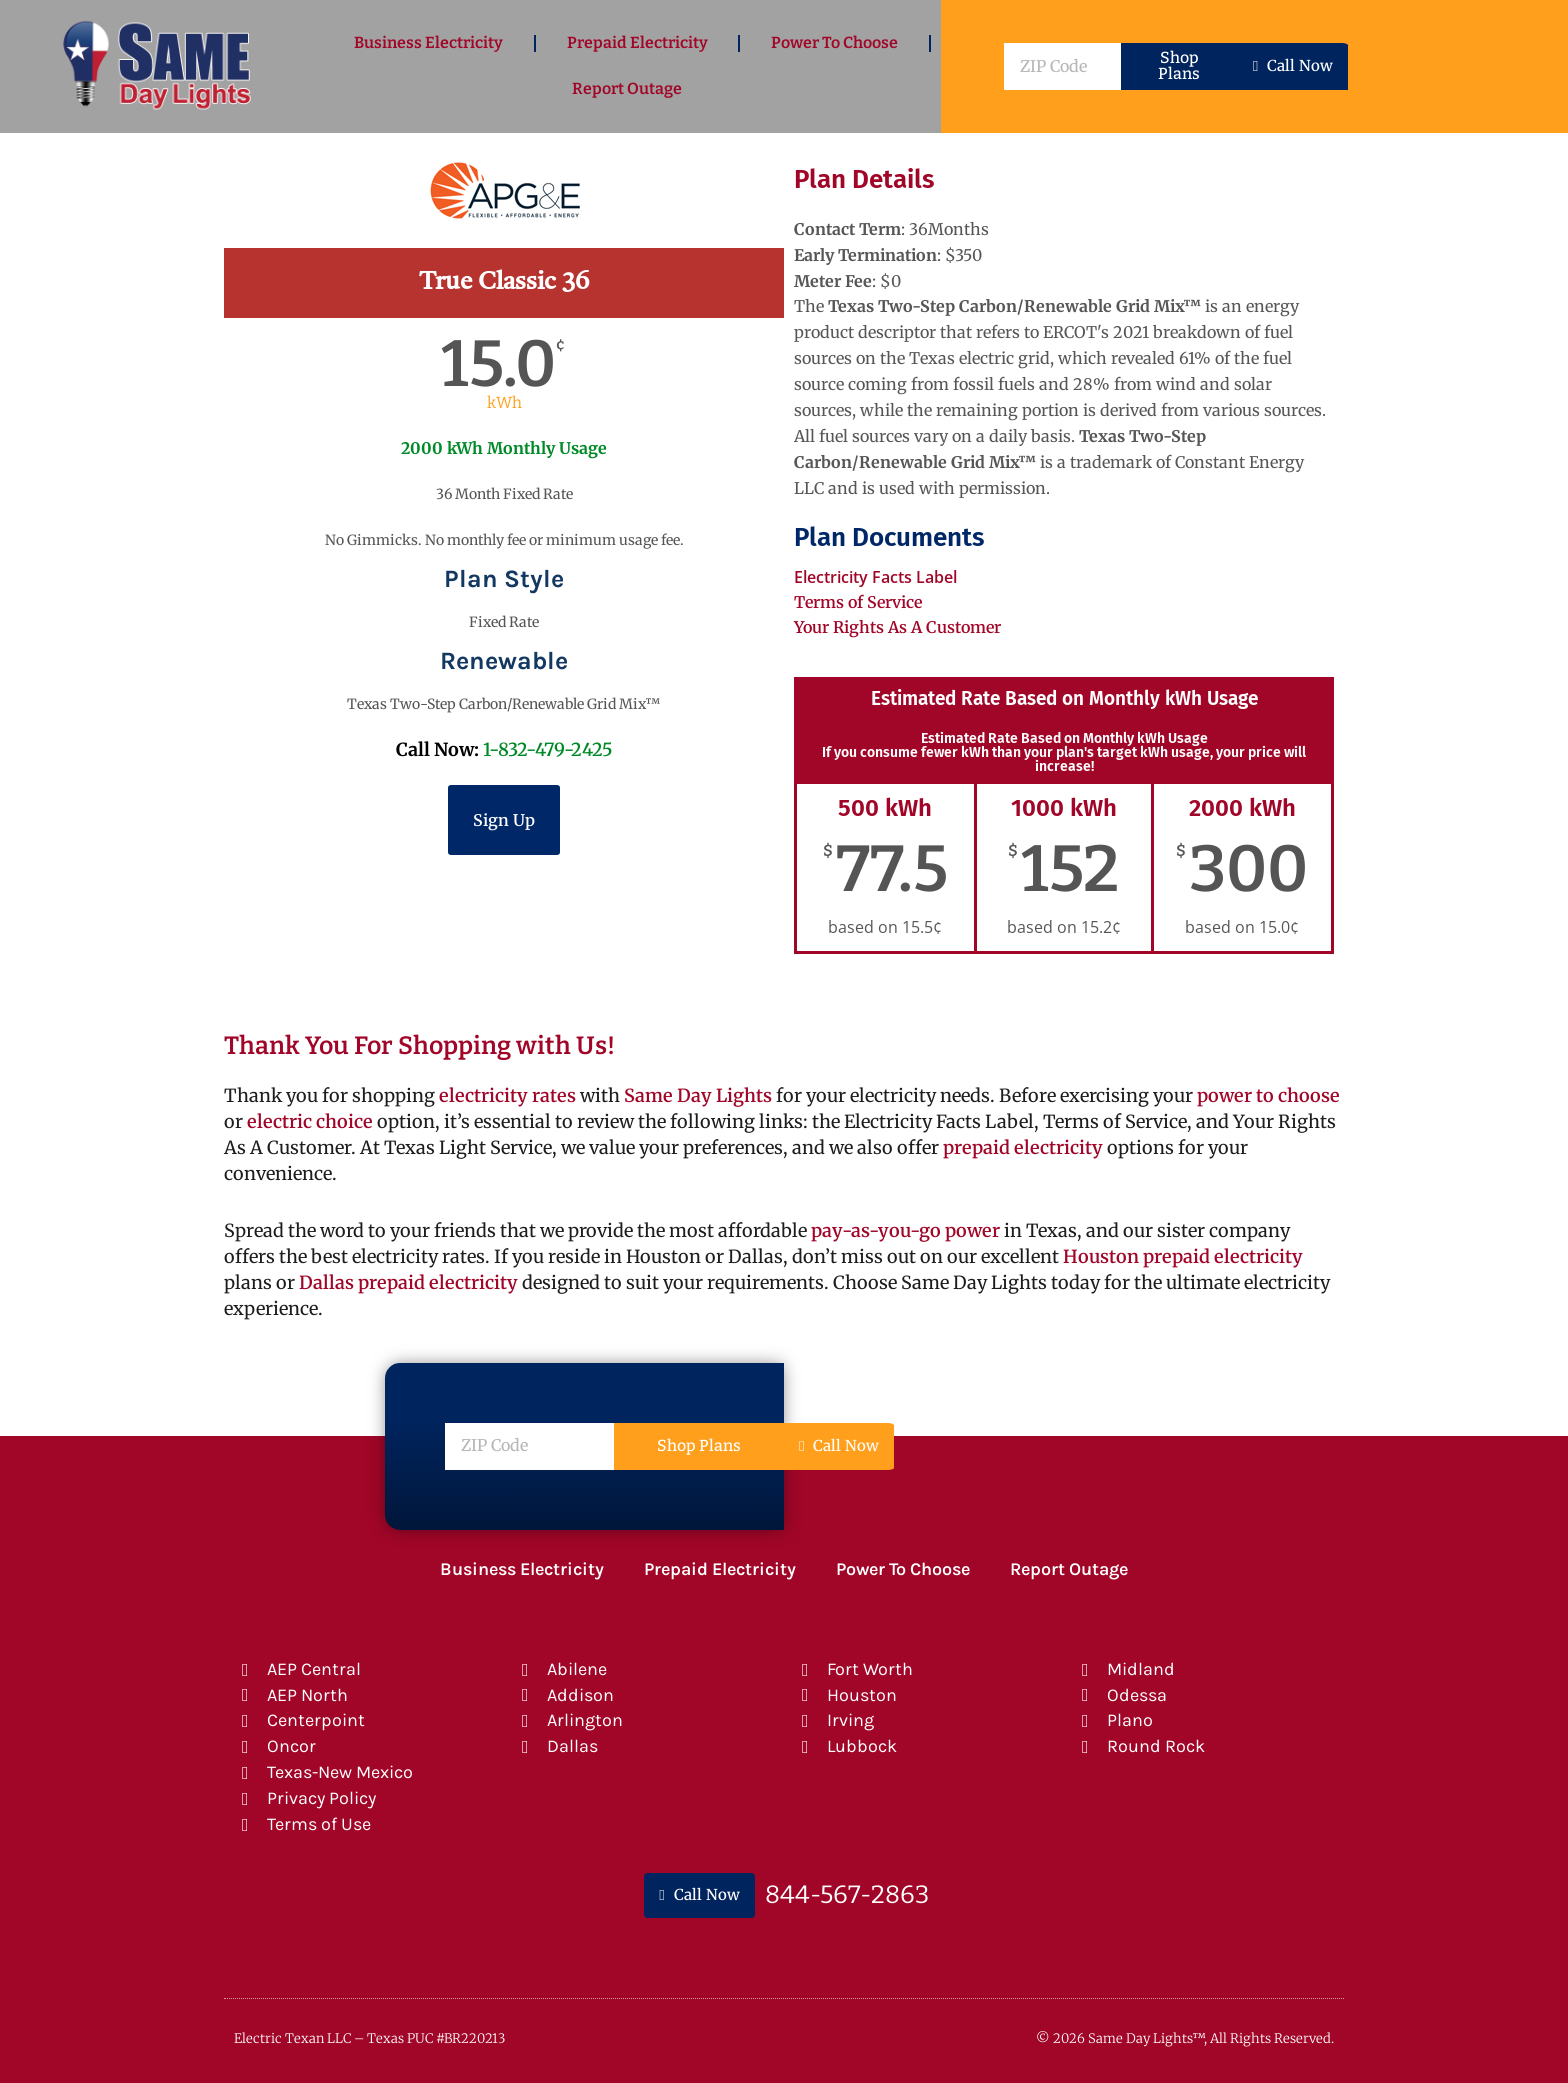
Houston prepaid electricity (1183, 1256)
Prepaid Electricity (637, 42)
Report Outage (627, 88)
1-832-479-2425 (548, 749)
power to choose (1268, 1095)
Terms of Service (858, 602)
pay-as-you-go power (905, 1230)
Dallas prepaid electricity (408, 1282)
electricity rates (507, 1095)
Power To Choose (834, 42)
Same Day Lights (698, 1095)
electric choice (310, 1121)
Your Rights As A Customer (897, 627)
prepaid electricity (1021, 1147)
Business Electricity (428, 42)
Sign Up (504, 820)
